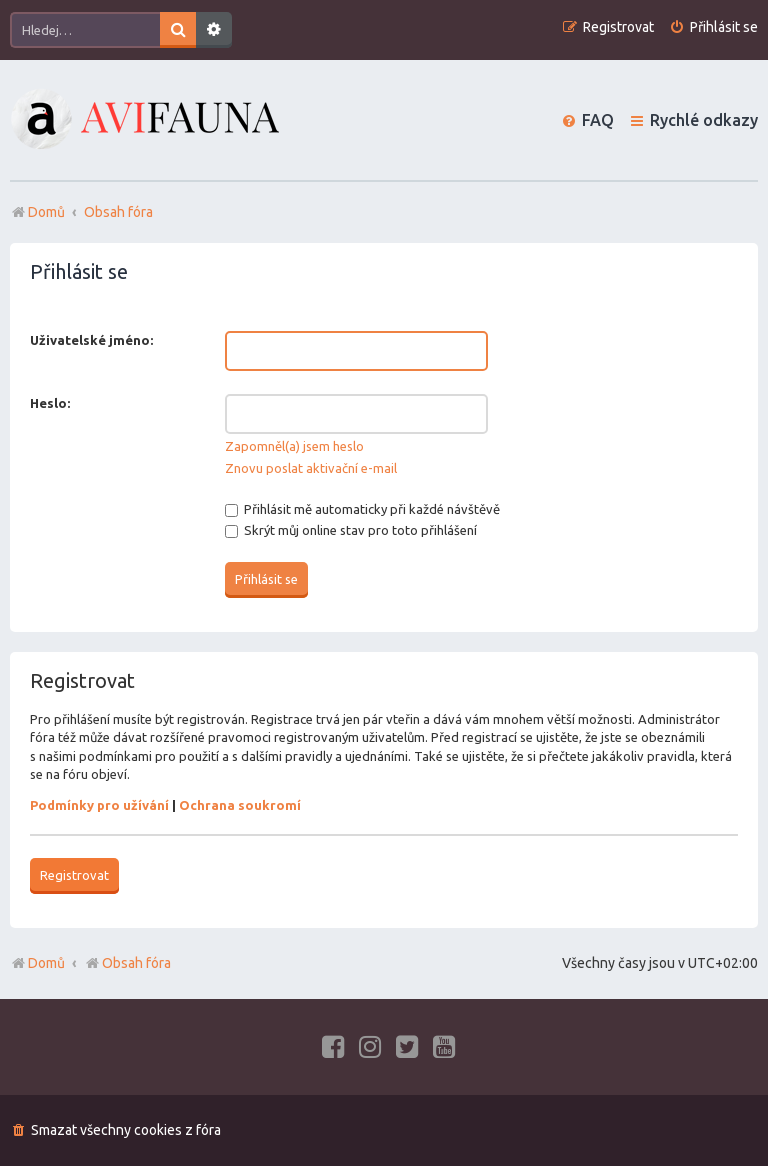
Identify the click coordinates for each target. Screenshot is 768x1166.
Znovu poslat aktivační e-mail (311, 468)
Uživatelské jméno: (91, 340)
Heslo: (50, 403)
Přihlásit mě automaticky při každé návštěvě (362, 509)
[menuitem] (713, 27)
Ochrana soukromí (240, 805)
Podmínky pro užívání (99, 805)
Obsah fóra (127, 963)
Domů (46, 963)
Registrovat (74, 875)
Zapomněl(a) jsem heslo (294, 446)
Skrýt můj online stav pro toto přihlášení (351, 530)
